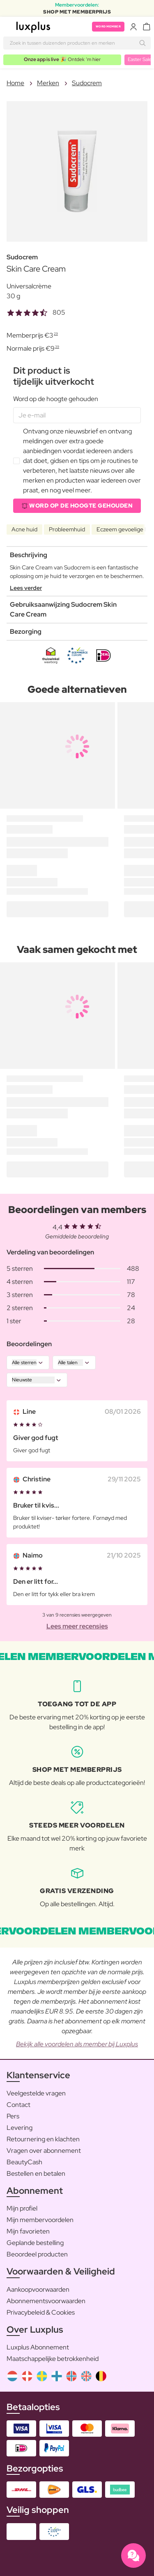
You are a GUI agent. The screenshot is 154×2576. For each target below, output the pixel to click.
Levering (19, 2127)
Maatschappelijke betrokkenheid (53, 2358)
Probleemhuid (67, 529)
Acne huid (24, 529)
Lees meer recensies (77, 1626)
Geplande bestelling (35, 2242)
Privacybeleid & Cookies (41, 2312)
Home (15, 83)
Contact (18, 2104)
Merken (48, 83)
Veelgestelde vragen (36, 2093)
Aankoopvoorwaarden (38, 2289)
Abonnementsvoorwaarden (46, 2301)
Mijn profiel (22, 2208)
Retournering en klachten (43, 2139)
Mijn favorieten (28, 2231)
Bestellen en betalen (36, 2173)
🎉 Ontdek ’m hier (62, 59)
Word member (108, 26)
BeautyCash (24, 2162)
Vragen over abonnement (44, 2150)
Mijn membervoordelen (40, 2219)
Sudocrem (87, 83)
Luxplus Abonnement (38, 2347)
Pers (13, 2116)
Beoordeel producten (37, 2254)
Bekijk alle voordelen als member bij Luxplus (77, 2044)
